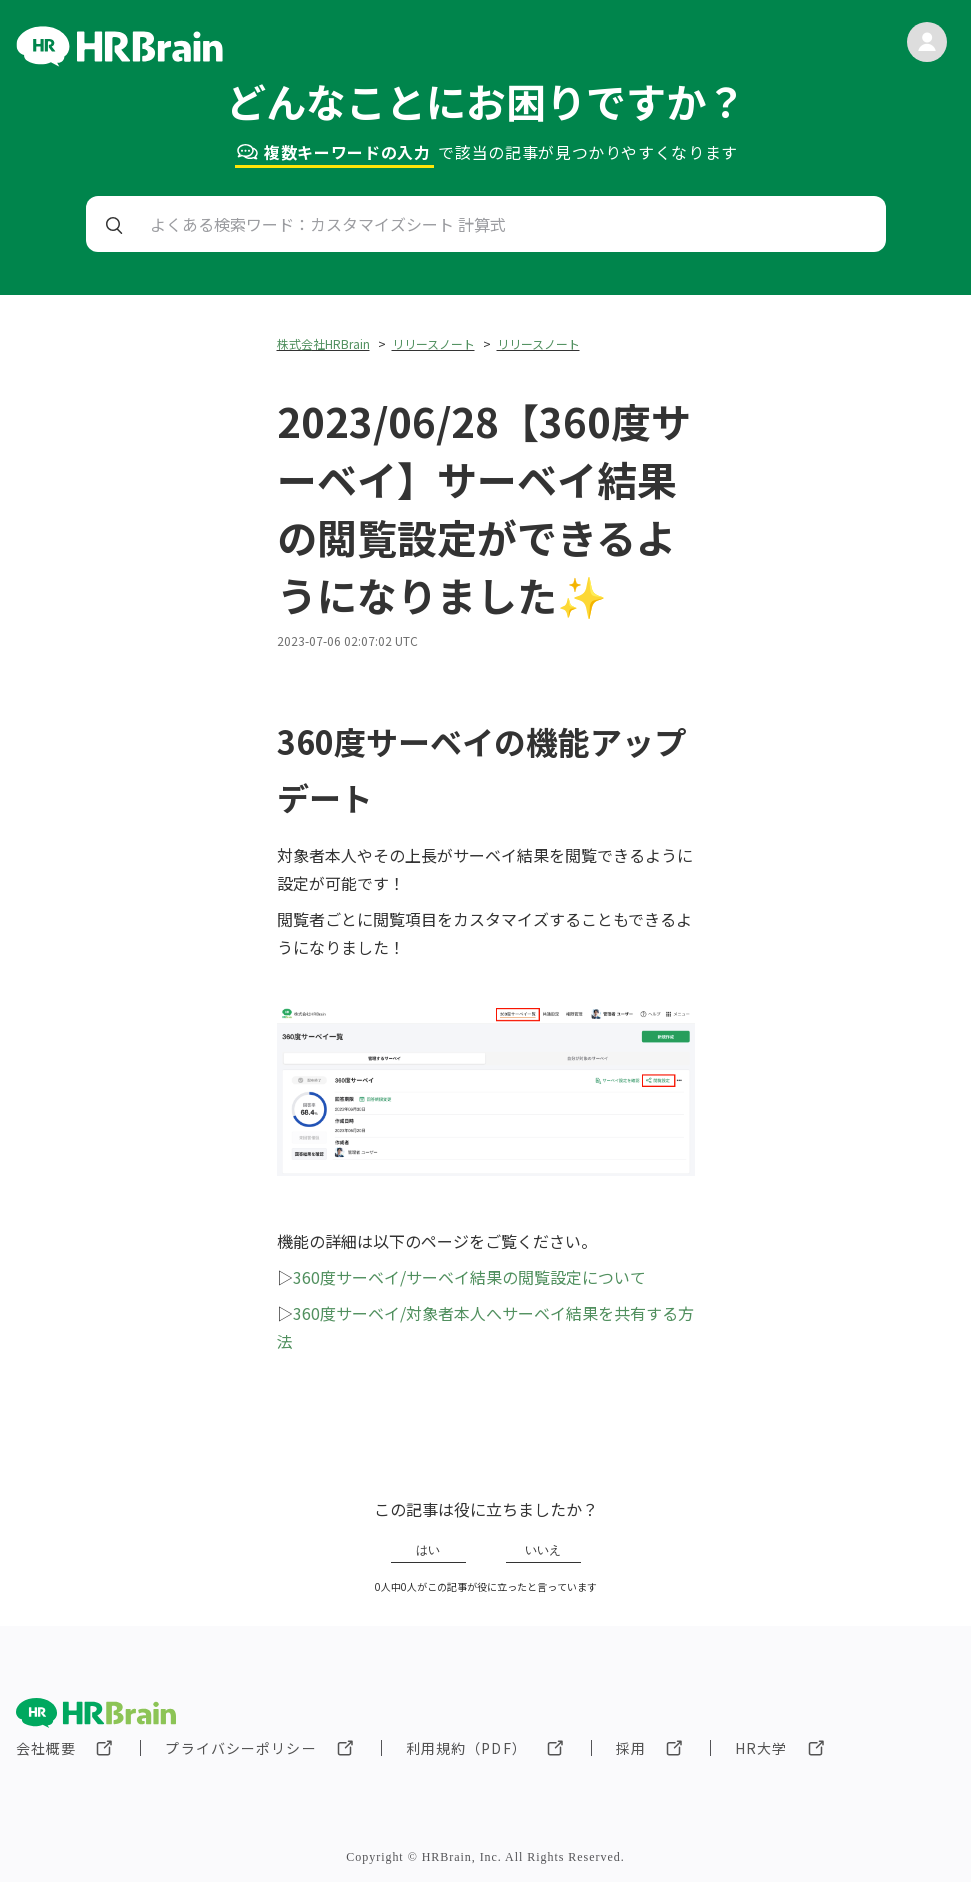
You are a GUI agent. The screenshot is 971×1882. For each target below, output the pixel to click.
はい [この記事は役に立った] (428, 1550)
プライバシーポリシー (240, 1748)
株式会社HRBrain (323, 343)
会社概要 (46, 1748)
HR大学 (761, 1748)
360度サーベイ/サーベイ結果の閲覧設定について (469, 1277)
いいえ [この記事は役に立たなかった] (543, 1550)
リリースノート (433, 343)
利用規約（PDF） (466, 1748)
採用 (631, 1748)
